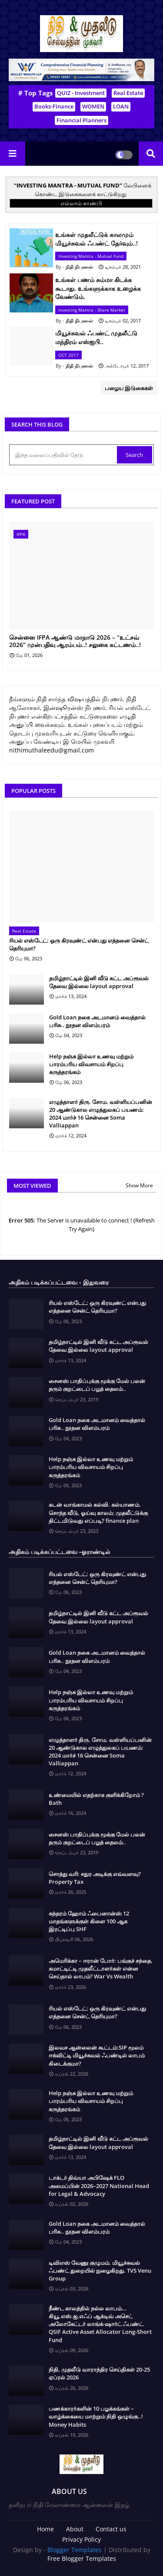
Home (45, 2529)
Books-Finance (53, 106)
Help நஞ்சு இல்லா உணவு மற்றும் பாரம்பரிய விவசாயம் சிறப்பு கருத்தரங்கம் (91, 1064)
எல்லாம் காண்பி (81, 203)
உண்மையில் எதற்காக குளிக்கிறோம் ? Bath (96, 1799)
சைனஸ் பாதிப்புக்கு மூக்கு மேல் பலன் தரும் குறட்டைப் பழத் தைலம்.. (97, 1385)
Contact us (111, 2529)
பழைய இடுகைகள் (129, 388)
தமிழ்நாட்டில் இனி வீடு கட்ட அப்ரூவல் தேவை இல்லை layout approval (99, 982)
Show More (139, 1185)
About (74, 2529)
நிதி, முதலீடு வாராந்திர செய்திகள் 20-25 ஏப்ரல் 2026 (99, 2373)
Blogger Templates (74, 2550)
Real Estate (128, 93)
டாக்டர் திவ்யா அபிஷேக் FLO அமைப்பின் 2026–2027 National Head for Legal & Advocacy (99, 2185)
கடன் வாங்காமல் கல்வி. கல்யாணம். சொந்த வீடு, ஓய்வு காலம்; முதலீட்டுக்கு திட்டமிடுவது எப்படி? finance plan (98, 1512)
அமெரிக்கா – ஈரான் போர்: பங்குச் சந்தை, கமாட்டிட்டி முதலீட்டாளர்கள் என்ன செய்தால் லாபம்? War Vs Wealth (101, 1968)
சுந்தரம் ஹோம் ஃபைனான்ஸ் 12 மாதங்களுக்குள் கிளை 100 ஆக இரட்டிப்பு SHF (89, 1921)
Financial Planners (81, 120)
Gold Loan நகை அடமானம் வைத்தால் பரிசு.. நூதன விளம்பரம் (97, 1021)
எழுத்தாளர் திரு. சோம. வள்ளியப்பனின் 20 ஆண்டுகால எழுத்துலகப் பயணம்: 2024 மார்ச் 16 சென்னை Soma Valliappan (100, 1114)
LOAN (121, 106)
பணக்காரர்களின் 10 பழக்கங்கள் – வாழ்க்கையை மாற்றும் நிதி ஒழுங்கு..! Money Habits (96, 2416)
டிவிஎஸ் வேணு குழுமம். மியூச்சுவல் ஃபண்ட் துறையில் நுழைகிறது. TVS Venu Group (100, 2270)
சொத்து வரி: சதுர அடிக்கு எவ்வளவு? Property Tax (95, 1878)
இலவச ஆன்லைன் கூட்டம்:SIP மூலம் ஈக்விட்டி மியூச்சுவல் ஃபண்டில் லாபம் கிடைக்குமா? (97, 2055)
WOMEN (93, 106)
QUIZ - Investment (81, 93)
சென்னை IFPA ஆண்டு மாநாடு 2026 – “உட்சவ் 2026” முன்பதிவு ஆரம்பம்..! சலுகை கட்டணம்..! (75, 641)
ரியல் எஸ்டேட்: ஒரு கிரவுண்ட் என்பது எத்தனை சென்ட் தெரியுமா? (79, 944)
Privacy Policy (81, 2539)
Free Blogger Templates (81, 2558)
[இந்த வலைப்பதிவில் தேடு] (64, 454)
